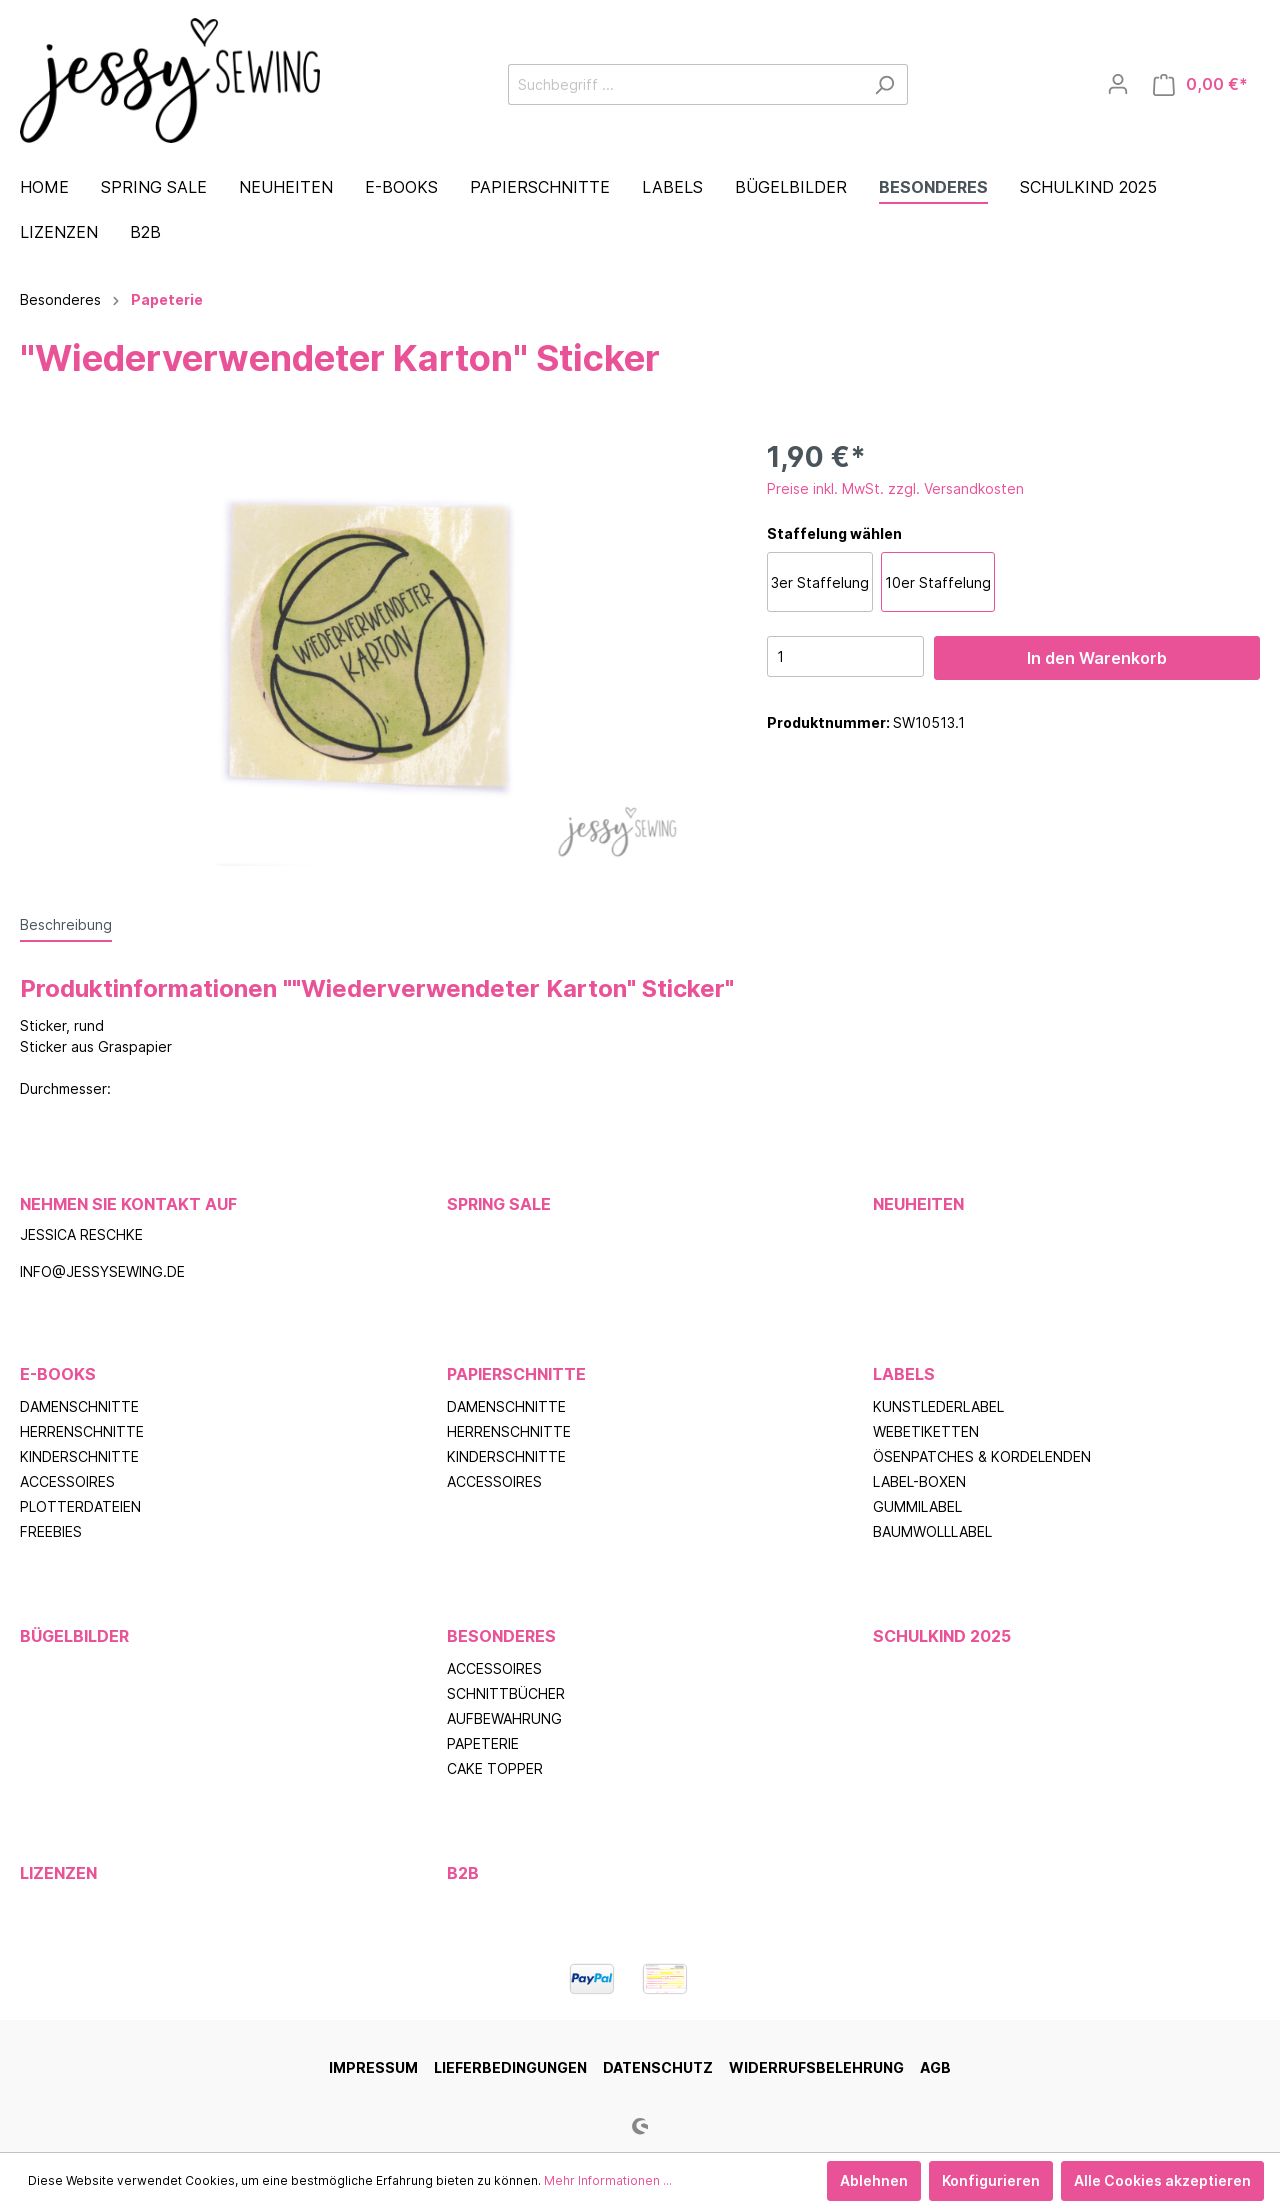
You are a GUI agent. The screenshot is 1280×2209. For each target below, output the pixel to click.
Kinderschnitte (79, 1456)
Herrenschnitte (82, 1431)
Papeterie (483, 1743)
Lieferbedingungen (510, 2067)
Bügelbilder (74, 1636)
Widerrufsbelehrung (816, 2067)
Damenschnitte (79, 1406)
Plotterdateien (80, 1506)
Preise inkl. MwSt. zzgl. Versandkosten (895, 488)
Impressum (373, 2067)
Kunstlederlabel (938, 1406)
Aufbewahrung (504, 1718)
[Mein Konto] (1118, 84)
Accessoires (67, 1481)
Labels (904, 1374)
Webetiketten (926, 1431)
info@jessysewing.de (102, 1271)
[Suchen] (884, 84)
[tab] (66, 924)
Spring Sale (499, 1204)
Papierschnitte (516, 1374)
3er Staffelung (820, 582)
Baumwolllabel (932, 1531)
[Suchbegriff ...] (685, 84)
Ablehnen (874, 2180)
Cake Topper (495, 1768)
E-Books (58, 1374)
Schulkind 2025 (942, 1636)
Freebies (51, 1531)
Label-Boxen (919, 1481)
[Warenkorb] (1200, 84)
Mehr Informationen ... (608, 2180)
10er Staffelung (938, 582)
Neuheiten (918, 1204)
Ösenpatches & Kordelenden (982, 1456)
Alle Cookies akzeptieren (1162, 2180)
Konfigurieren (991, 2180)
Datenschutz (658, 2067)
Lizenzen (58, 1873)
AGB (935, 2067)
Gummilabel (917, 1506)
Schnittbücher (506, 1693)
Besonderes (501, 1636)
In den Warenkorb (1097, 658)
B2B (463, 1873)
